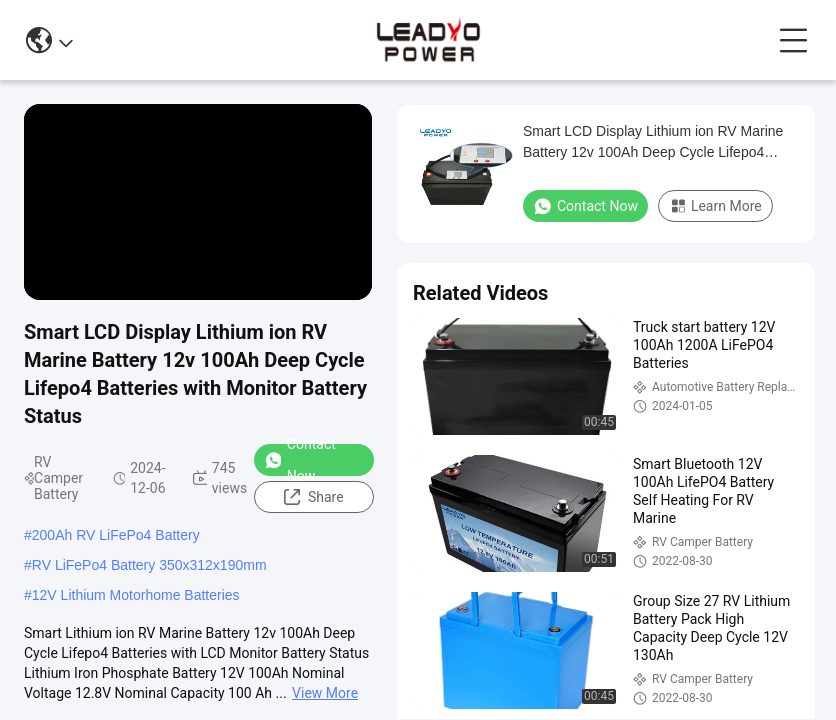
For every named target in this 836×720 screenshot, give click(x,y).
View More (325, 693)
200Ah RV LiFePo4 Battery (116, 535)
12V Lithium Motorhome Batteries (136, 595)
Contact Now (300, 460)
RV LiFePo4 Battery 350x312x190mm (149, 565)
